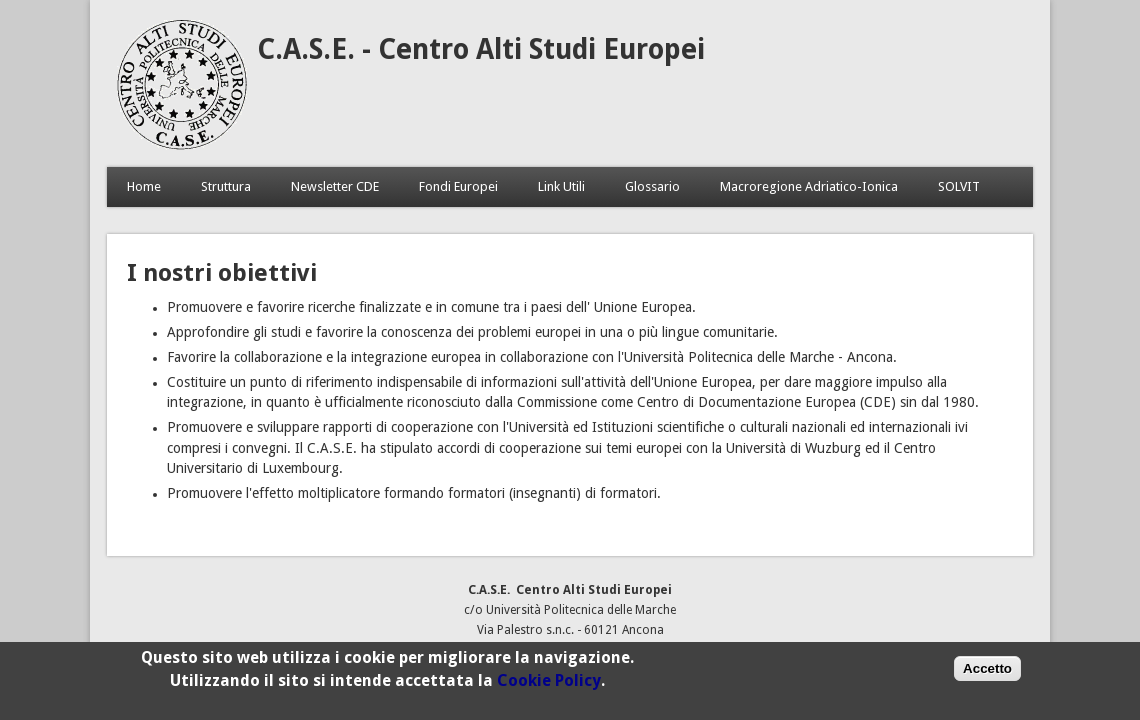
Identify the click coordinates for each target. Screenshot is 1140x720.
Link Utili (561, 186)
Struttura (226, 186)
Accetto (987, 672)
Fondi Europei (458, 186)
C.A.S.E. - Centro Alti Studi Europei (481, 49)
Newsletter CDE (335, 186)
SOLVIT (959, 186)
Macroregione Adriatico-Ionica (809, 186)
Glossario (652, 186)
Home (144, 186)
